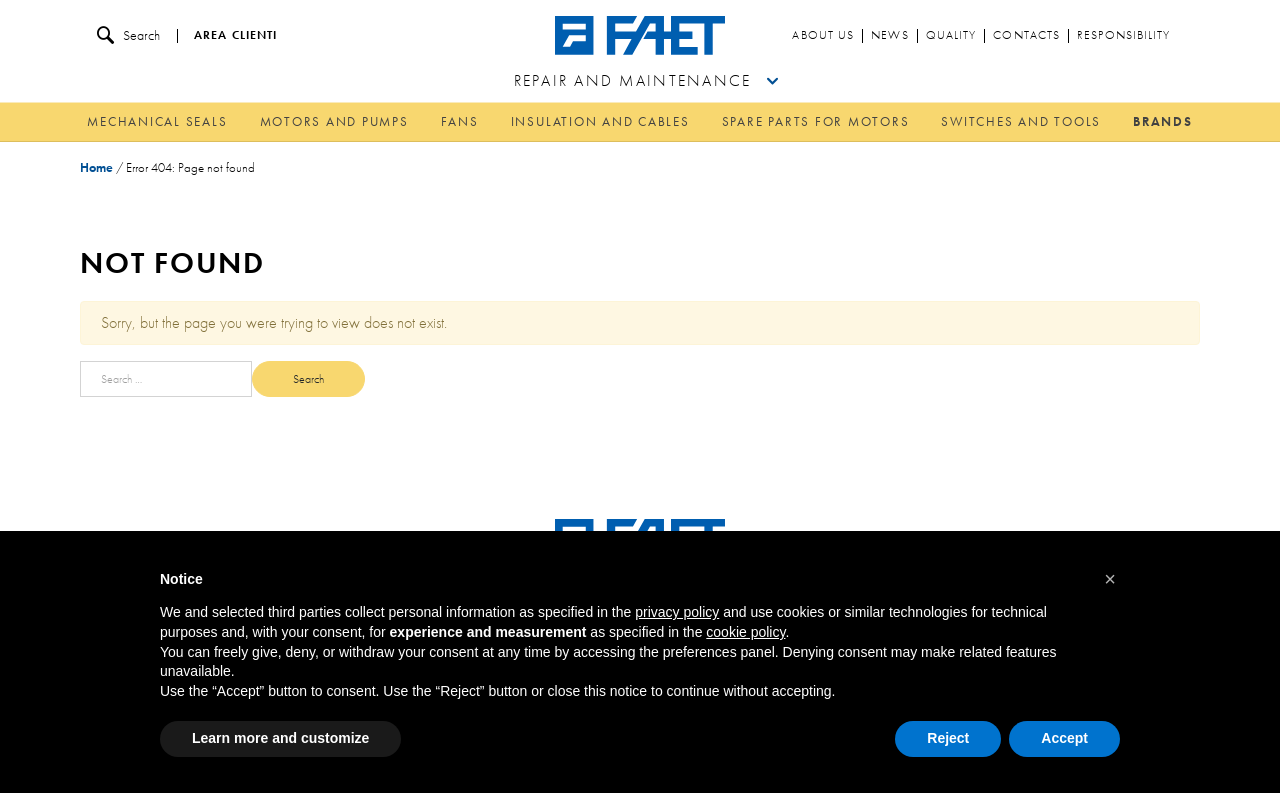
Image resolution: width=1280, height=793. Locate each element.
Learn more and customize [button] (280, 738)
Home (96, 167)
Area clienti (235, 36)
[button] (1110, 579)
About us (823, 36)
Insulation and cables (600, 121)
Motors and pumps (334, 121)
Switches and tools (1021, 121)
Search (128, 35)
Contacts (1026, 36)
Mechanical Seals (157, 121)
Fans (460, 121)
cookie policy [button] (745, 632)
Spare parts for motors (816, 121)
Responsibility (1123, 36)
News (889, 36)
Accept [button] (1064, 738)
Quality (951, 36)
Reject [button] (948, 738)
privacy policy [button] (677, 612)
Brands (1163, 121)
